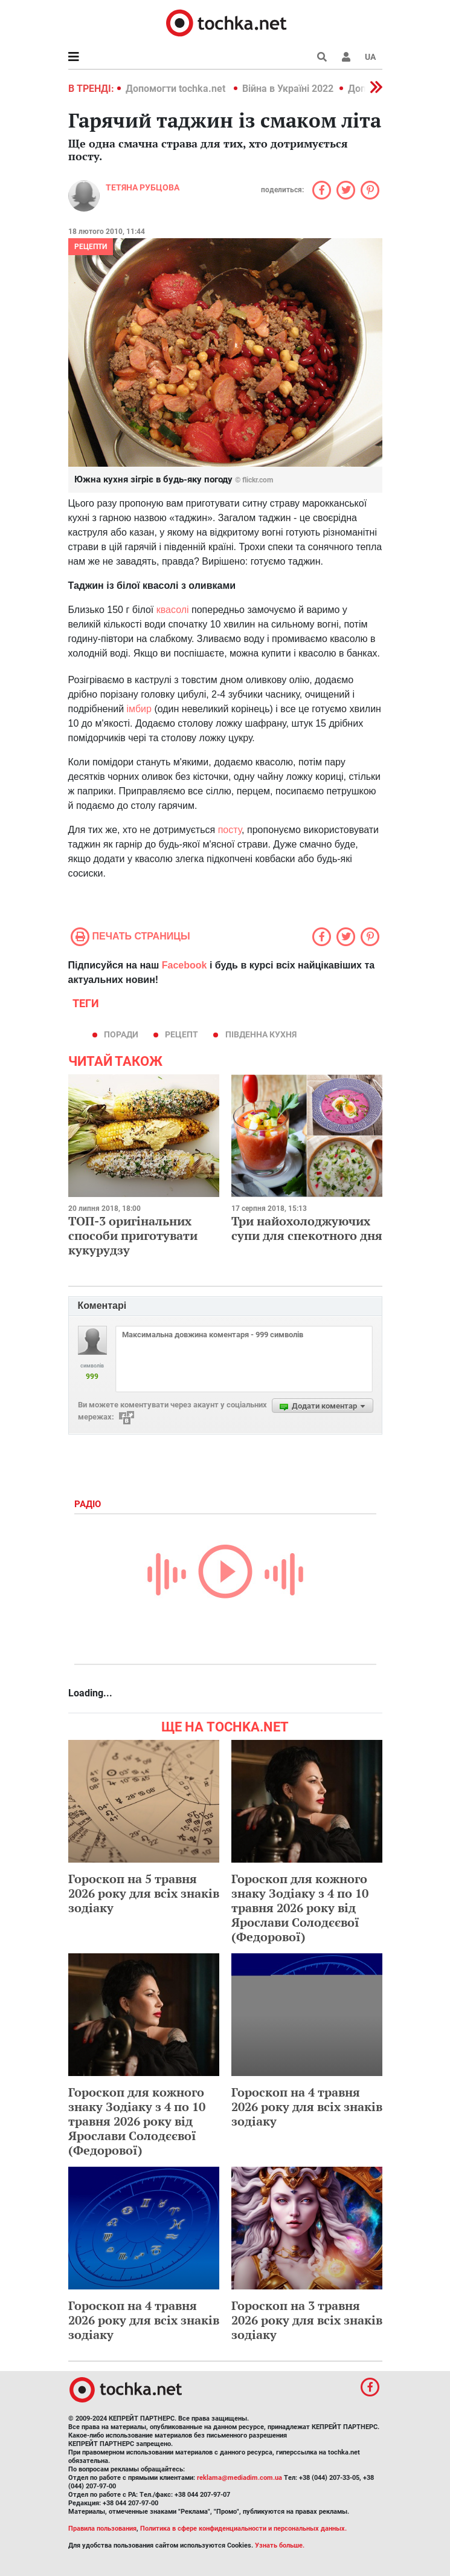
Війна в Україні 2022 (287, 88)
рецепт (181, 1034)
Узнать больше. (279, 2545)
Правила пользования (102, 2528)
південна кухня (261, 1034)
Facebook (184, 965)
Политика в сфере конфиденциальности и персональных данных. (243, 2528)
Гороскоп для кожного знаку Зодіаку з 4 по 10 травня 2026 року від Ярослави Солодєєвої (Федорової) (299, 1907)
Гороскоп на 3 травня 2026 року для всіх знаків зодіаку (306, 2320)
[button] (346, 57)
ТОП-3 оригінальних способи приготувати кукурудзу (133, 1235)
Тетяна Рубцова (142, 187)
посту (230, 830)
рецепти (90, 246)
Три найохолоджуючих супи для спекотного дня (306, 1228)
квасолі (173, 610)
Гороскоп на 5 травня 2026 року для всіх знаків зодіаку (143, 1893)
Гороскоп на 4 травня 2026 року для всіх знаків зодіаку (306, 2106)
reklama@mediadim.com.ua (239, 2478)
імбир (139, 709)
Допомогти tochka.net (177, 88)
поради (121, 1034)
